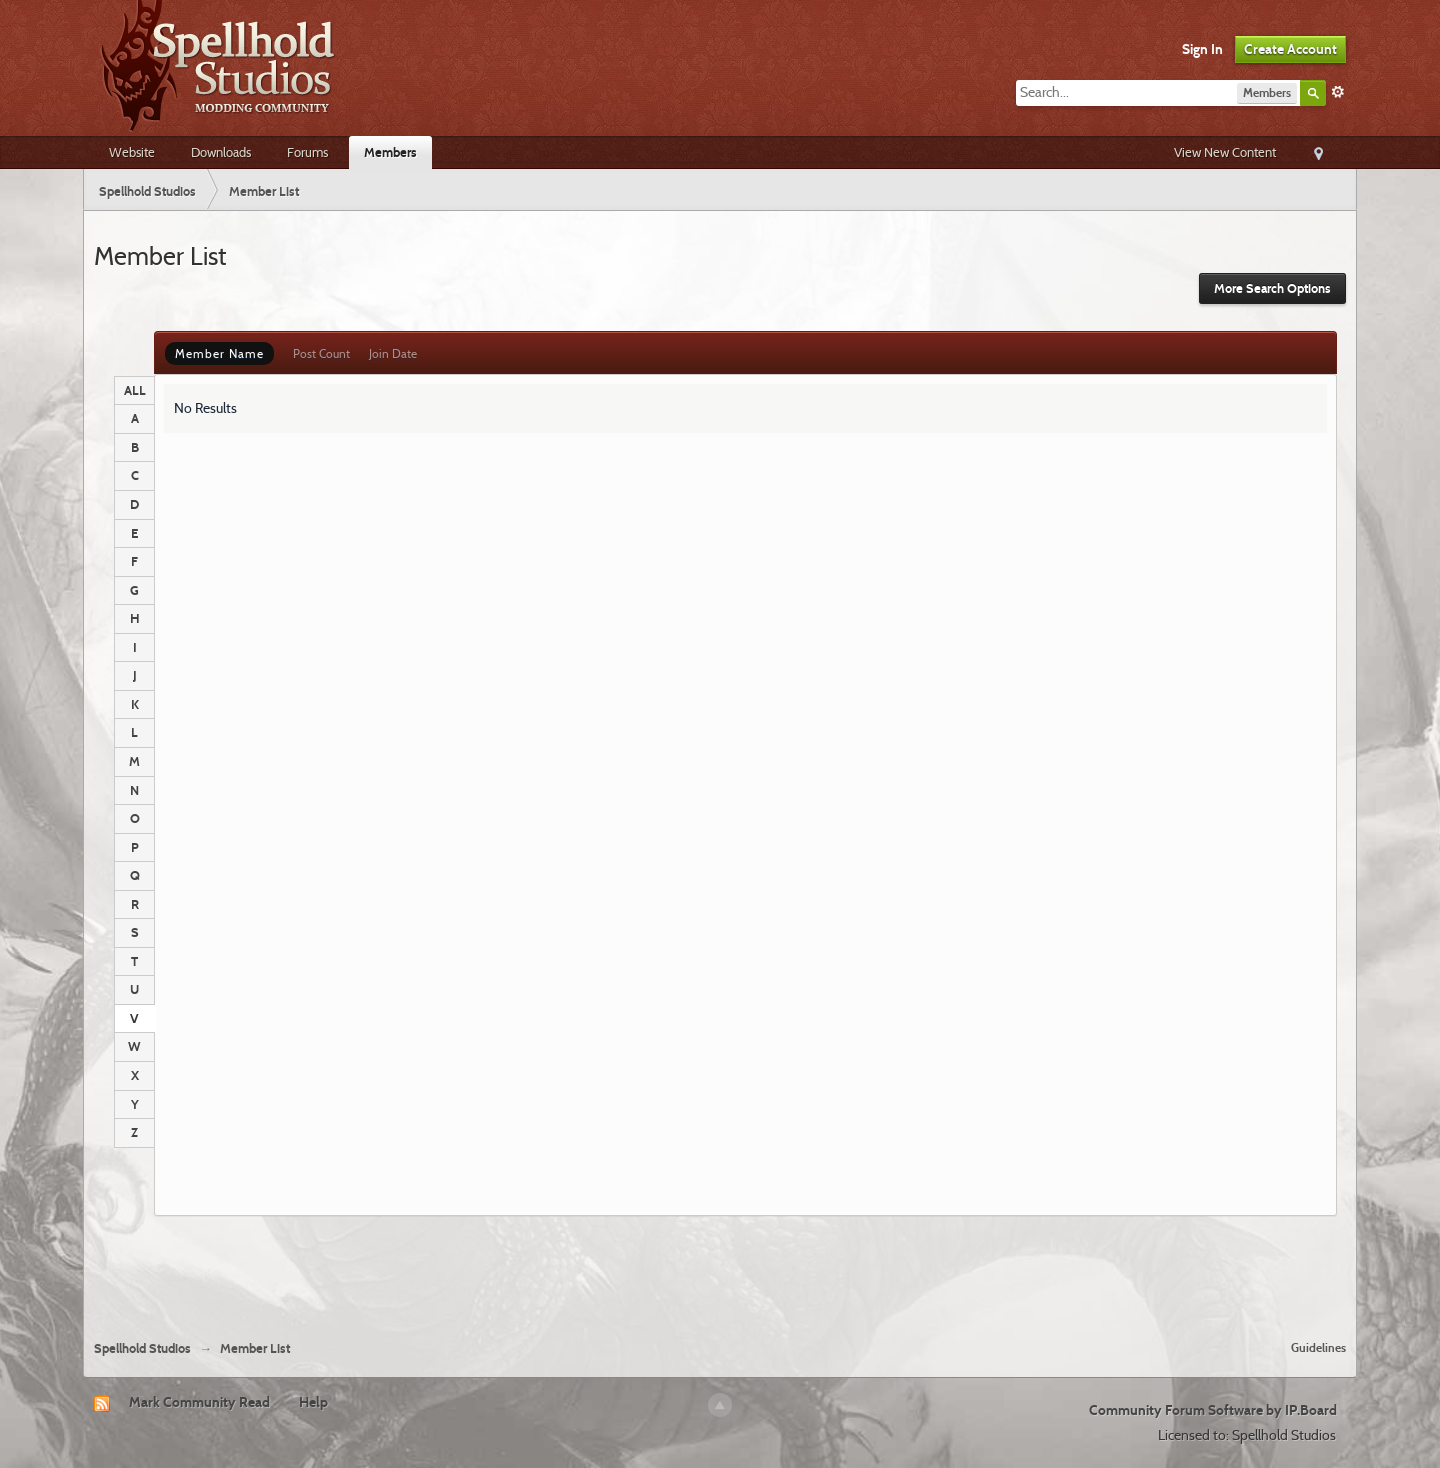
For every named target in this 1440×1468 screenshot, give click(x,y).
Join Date (393, 353)
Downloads (221, 152)
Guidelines (1318, 1347)
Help (313, 1402)
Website (132, 152)
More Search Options (1272, 288)
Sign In (1202, 49)
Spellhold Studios (142, 1348)
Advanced (1338, 92)
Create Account (1290, 49)
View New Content (1225, 152)
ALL (135, 390)
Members (390, 152)
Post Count (321, 353)
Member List (255, 1348)
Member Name (219, 353)
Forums (307, 152)
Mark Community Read (199, 1402)
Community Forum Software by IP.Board (1213, 1410)
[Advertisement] (720, 1270)
